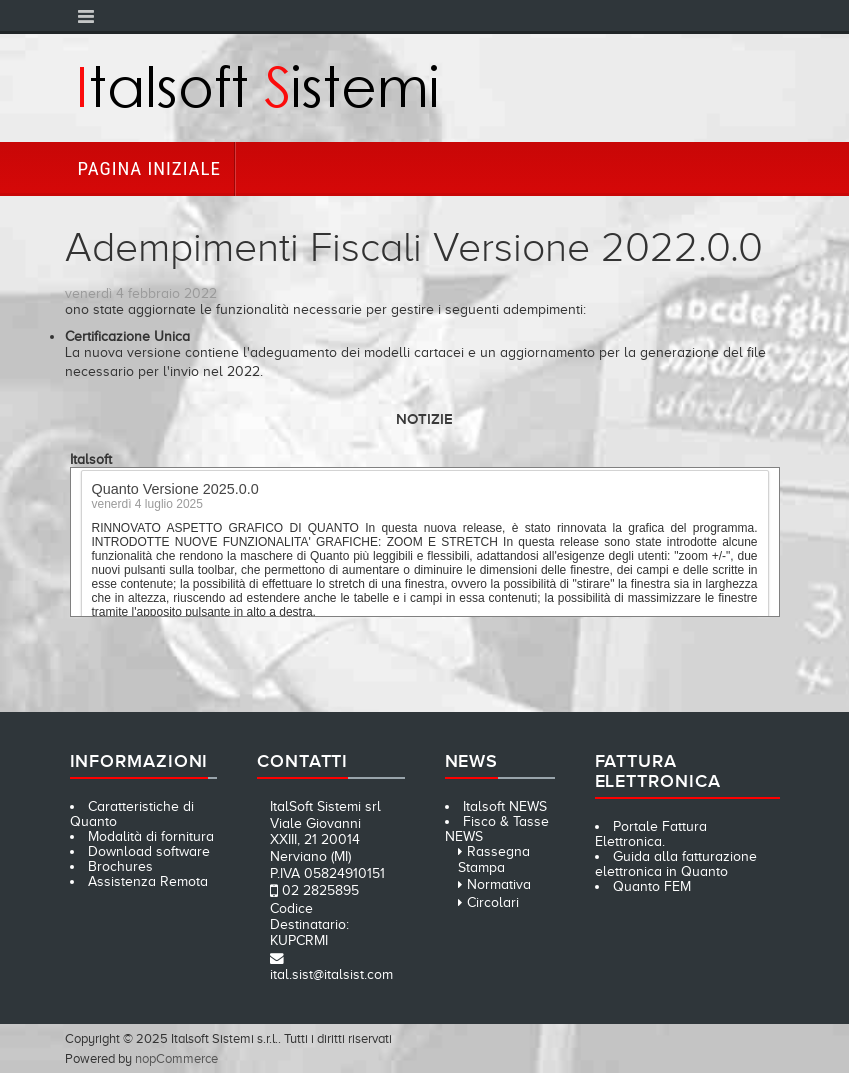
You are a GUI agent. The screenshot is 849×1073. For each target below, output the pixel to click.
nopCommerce (176, 1058)
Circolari (493, 902)
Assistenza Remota (148, 881)
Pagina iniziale (149, 168)
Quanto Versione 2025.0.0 (175, 491)
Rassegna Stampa (494, 859)
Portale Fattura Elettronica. (651, 834)
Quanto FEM (652, 886)
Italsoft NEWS (505, 806)
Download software (149, 851)
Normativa (499, 884)
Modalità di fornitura (151, 836)
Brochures (120, 866)
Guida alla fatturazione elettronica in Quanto (676, 864)
